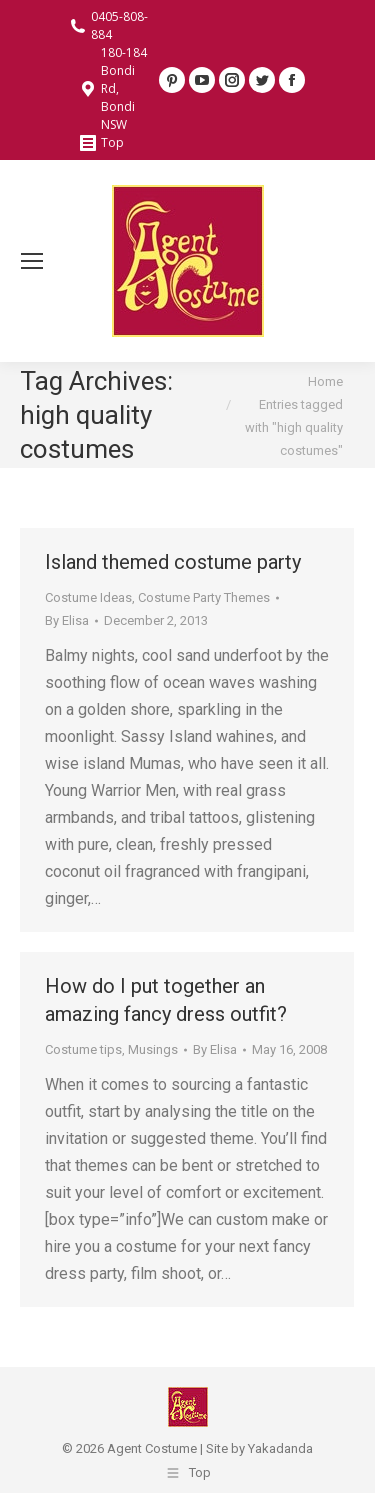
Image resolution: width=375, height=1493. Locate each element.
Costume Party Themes (204, 597)
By (67, 620)
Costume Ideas (88, 597)
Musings (153, 1049)
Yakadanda (280, 1448)
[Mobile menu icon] (32, 261)
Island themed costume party (173, 562)
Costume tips (83, 1049)
